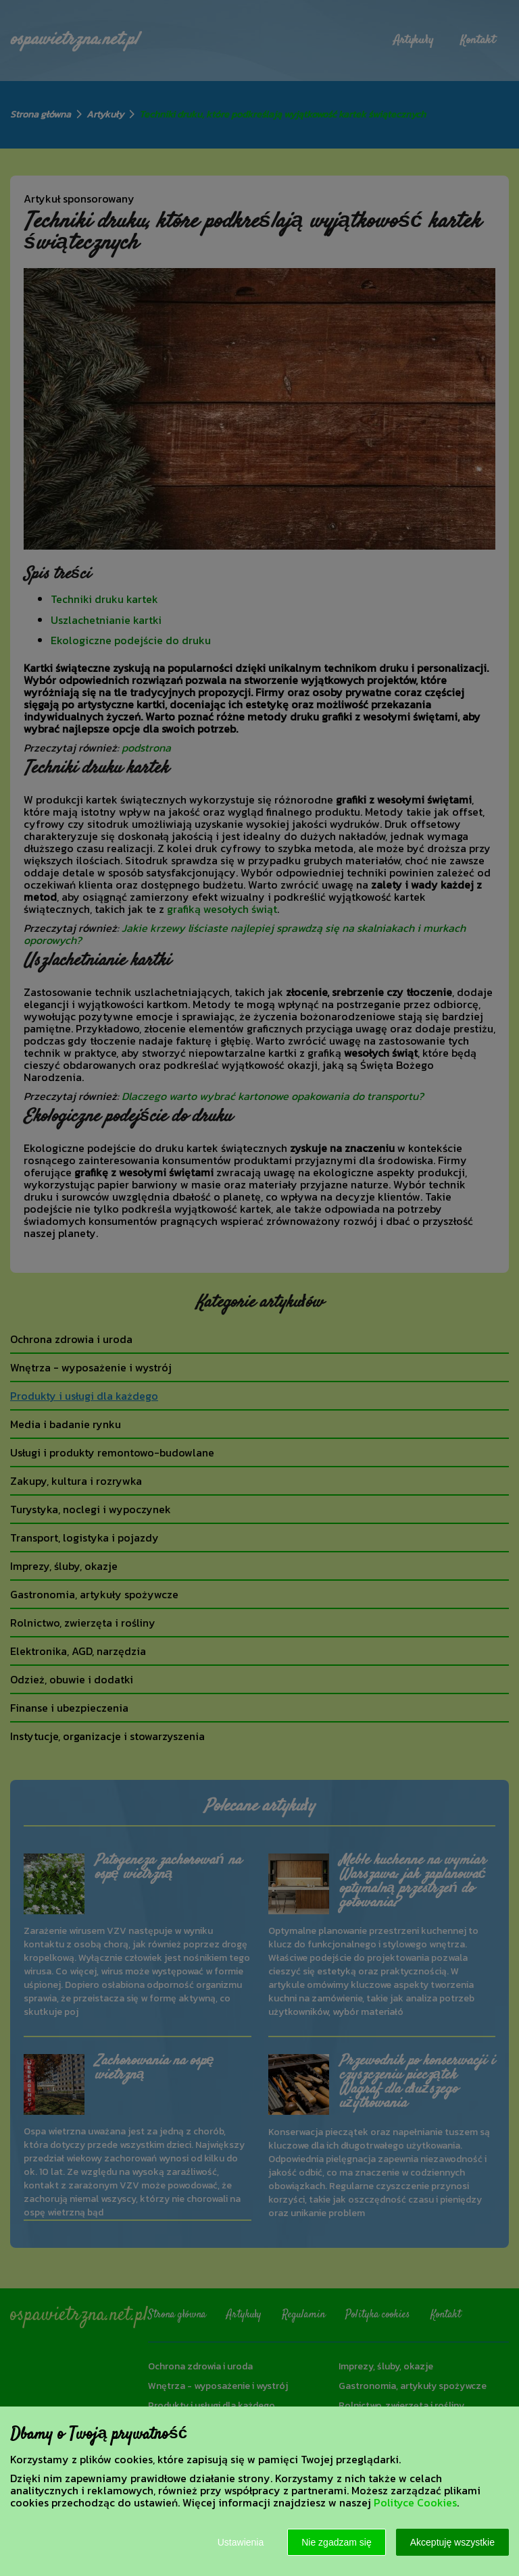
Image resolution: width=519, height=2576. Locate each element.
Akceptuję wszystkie (452, 2542)
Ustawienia (241, 2542)
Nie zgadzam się (336, 2542)
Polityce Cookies (415, 2502)
